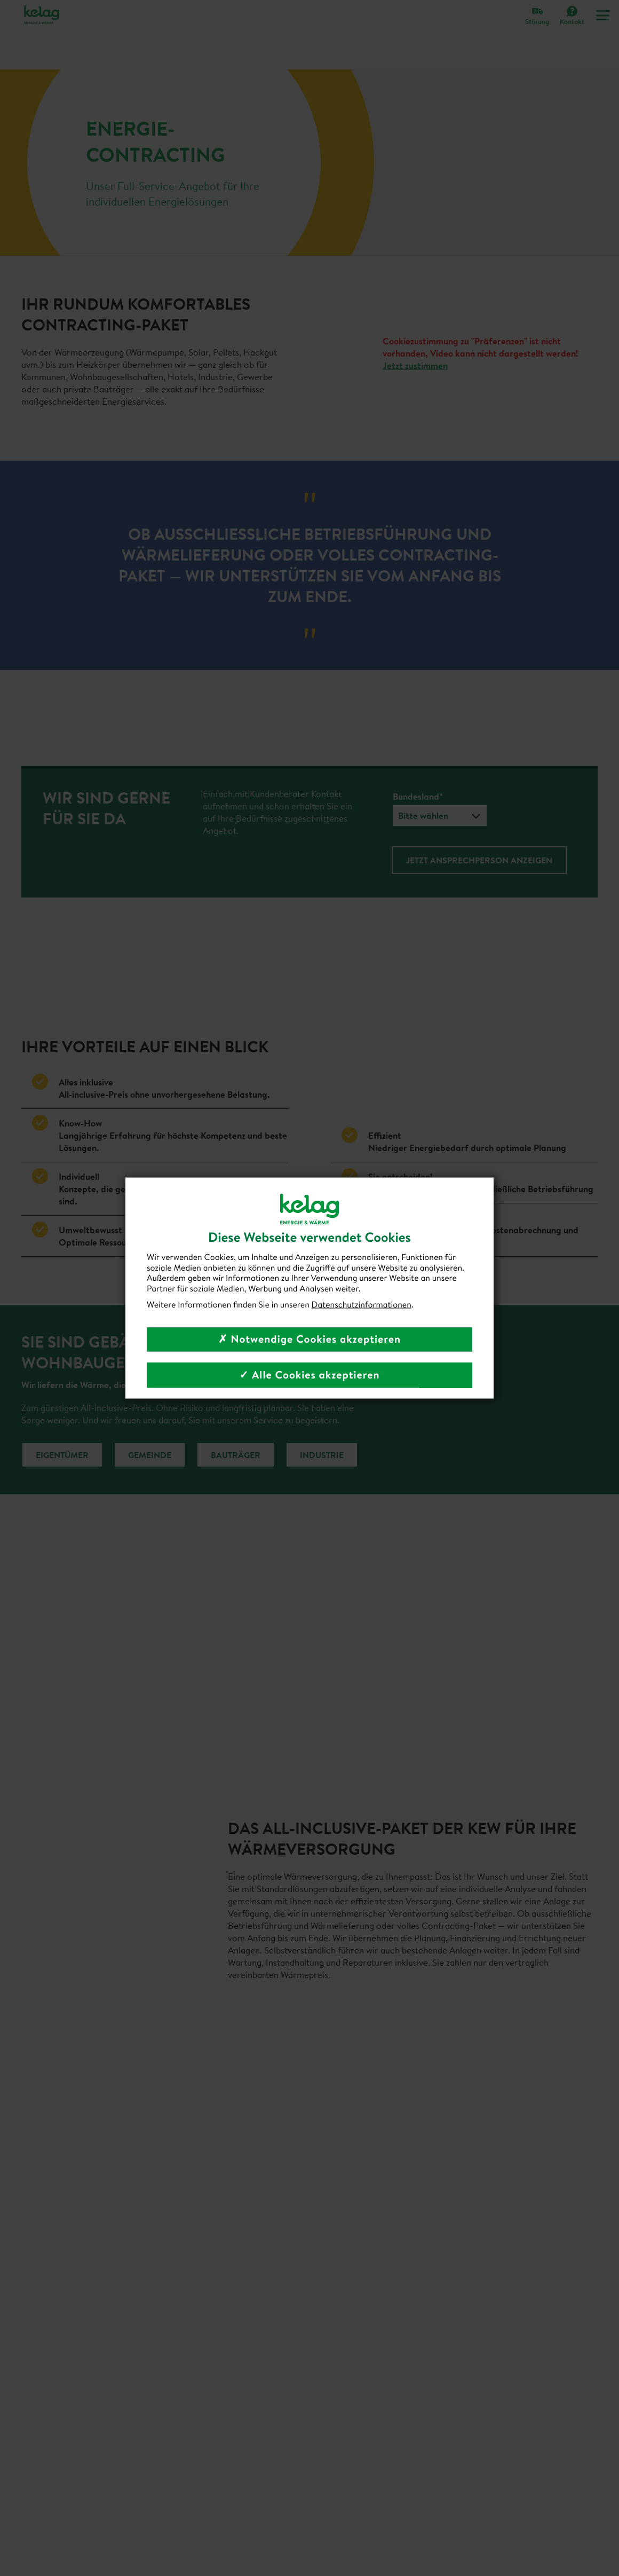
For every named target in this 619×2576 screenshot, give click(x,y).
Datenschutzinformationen (361, 1304)
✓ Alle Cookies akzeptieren (309, 1375)
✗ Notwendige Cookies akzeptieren (309, 1339)
